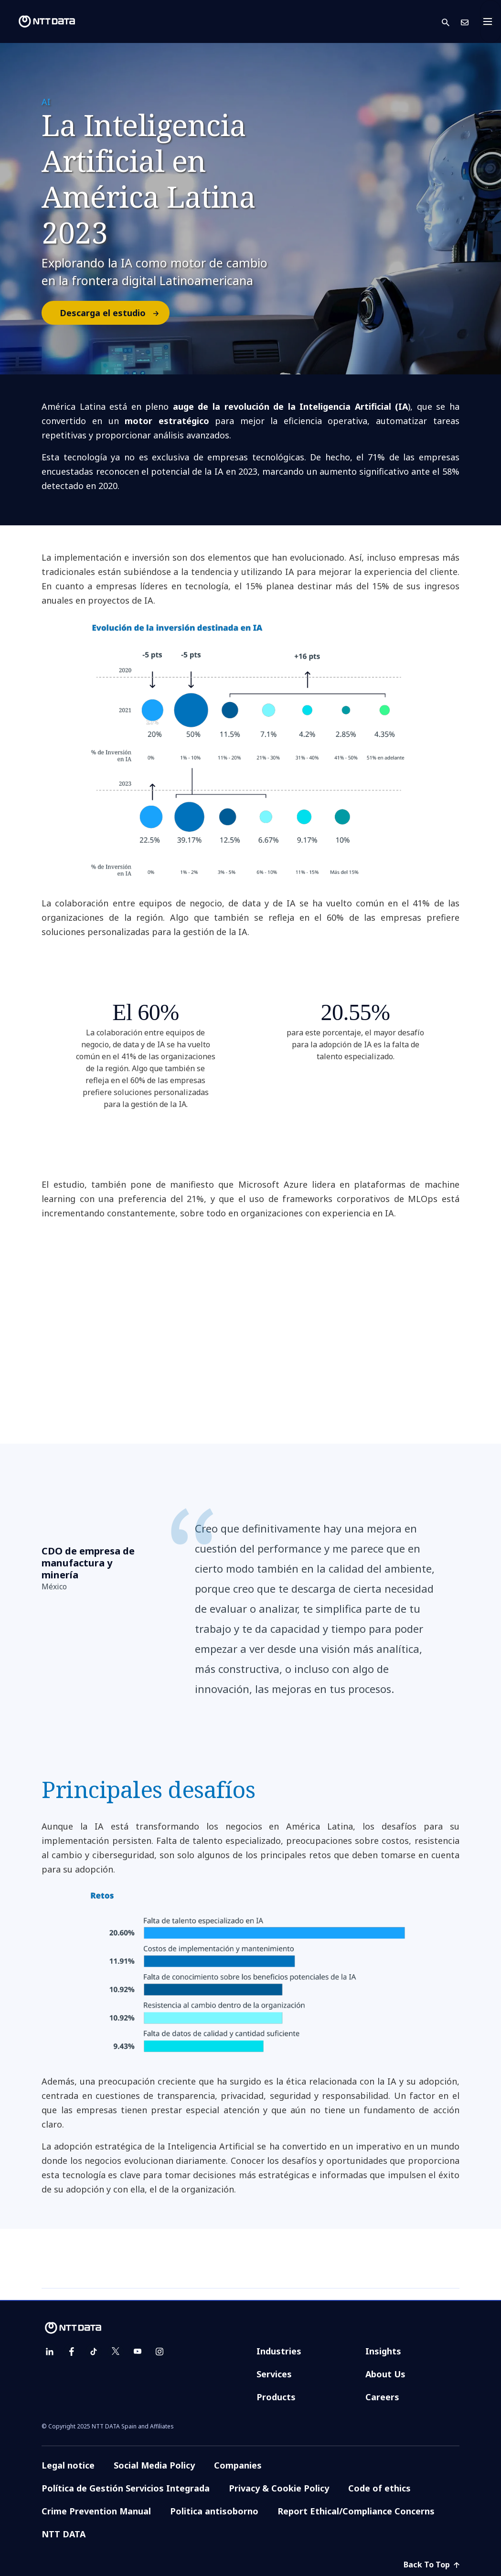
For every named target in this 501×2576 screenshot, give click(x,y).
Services (274, 2374)
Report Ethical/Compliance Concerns (356, 2511)
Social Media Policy (154, 2465)
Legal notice (68, 2465)
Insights (383, 2351)
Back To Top (431, 2564)
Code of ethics (379, 2488)
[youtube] (137, 2351)
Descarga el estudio (114, 312)
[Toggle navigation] (490, 21)
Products (276, 2397)
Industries (278, 2351)
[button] (451, 22)
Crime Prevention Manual (96, 2511)
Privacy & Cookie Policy (279, 2488)
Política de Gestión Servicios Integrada (126, 2488)
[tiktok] (93, 2351)
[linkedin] (50, 2351)
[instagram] (159, 2351)
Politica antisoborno (214, 2511)
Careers (382, 2397)
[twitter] (115, 2351)
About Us (385, 2374)
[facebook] (72, 2351)
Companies (238, 2465)
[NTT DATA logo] (39, 21)
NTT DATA (63, 2534)
